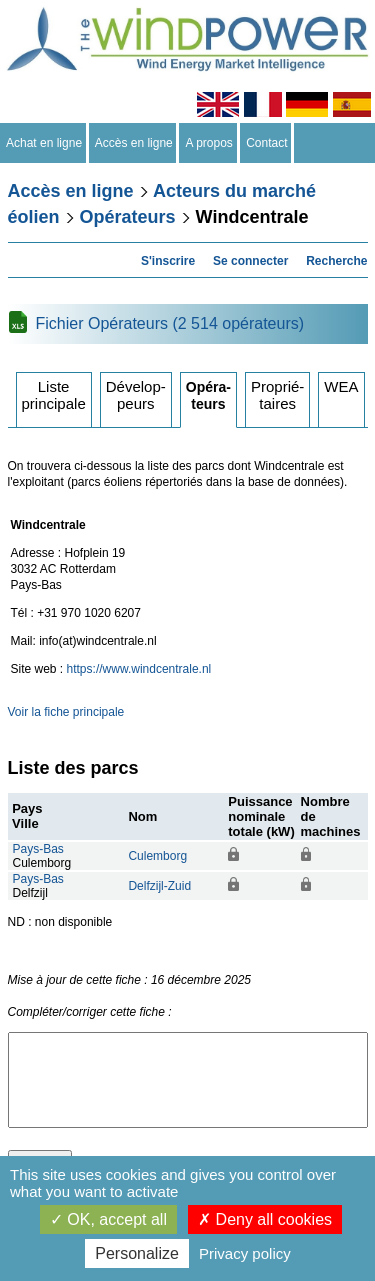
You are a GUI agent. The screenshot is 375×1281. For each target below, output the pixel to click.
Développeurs (136, 395)
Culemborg (157, 856)
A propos (209, 143)
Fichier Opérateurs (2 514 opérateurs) (170, 323)
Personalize (137, 1253)
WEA (341, 386)
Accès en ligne (134, 143)
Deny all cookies (265, 1219)
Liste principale (54, 395)
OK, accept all (108, 1219)
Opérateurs (128, 217)
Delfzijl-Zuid (159, 886)
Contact (267, 143)
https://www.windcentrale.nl (139, 669)
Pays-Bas (38, 849)
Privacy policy (245, 1253)
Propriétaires (277, 395)
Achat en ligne (44, 143)
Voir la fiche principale (66, 712)
